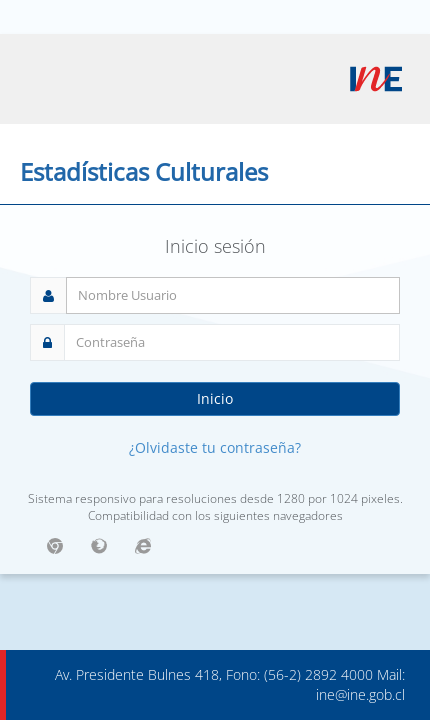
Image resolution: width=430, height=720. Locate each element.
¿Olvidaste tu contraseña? (215, 447)
